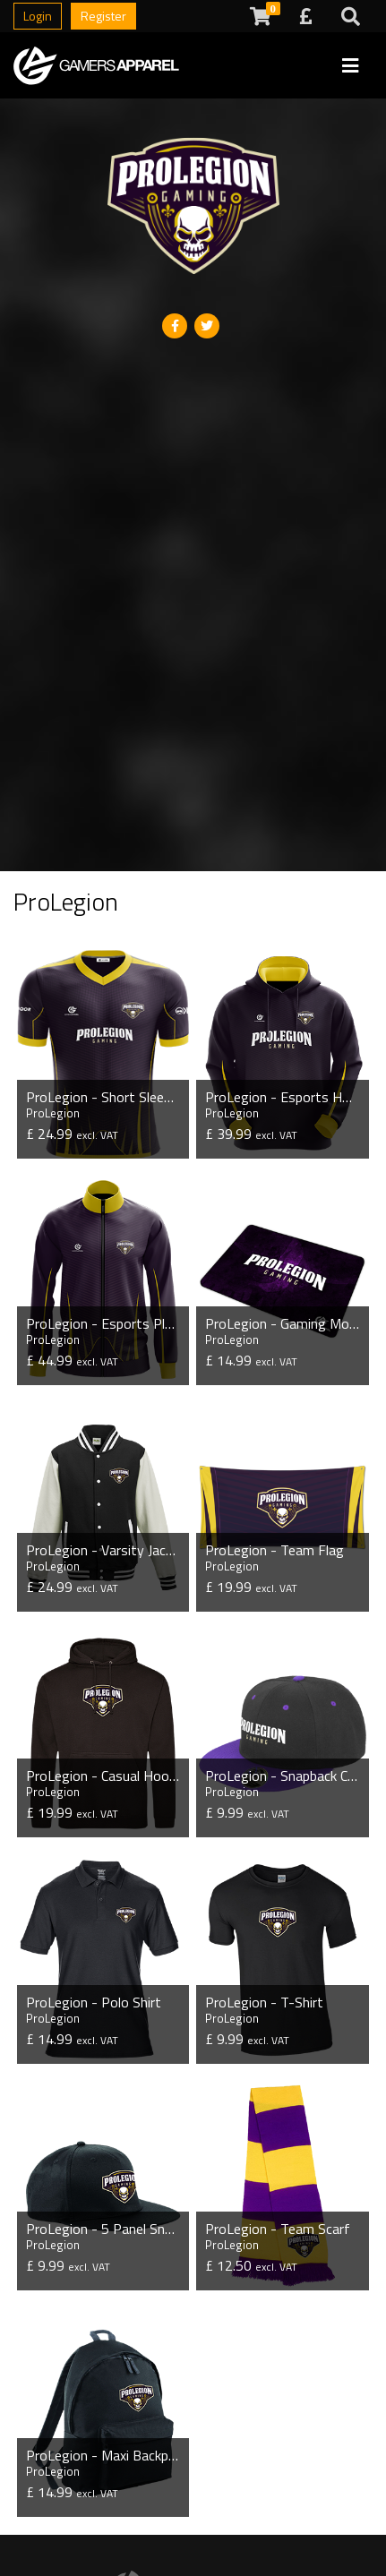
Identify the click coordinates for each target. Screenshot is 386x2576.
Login (37, 15)
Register (103, 15)
